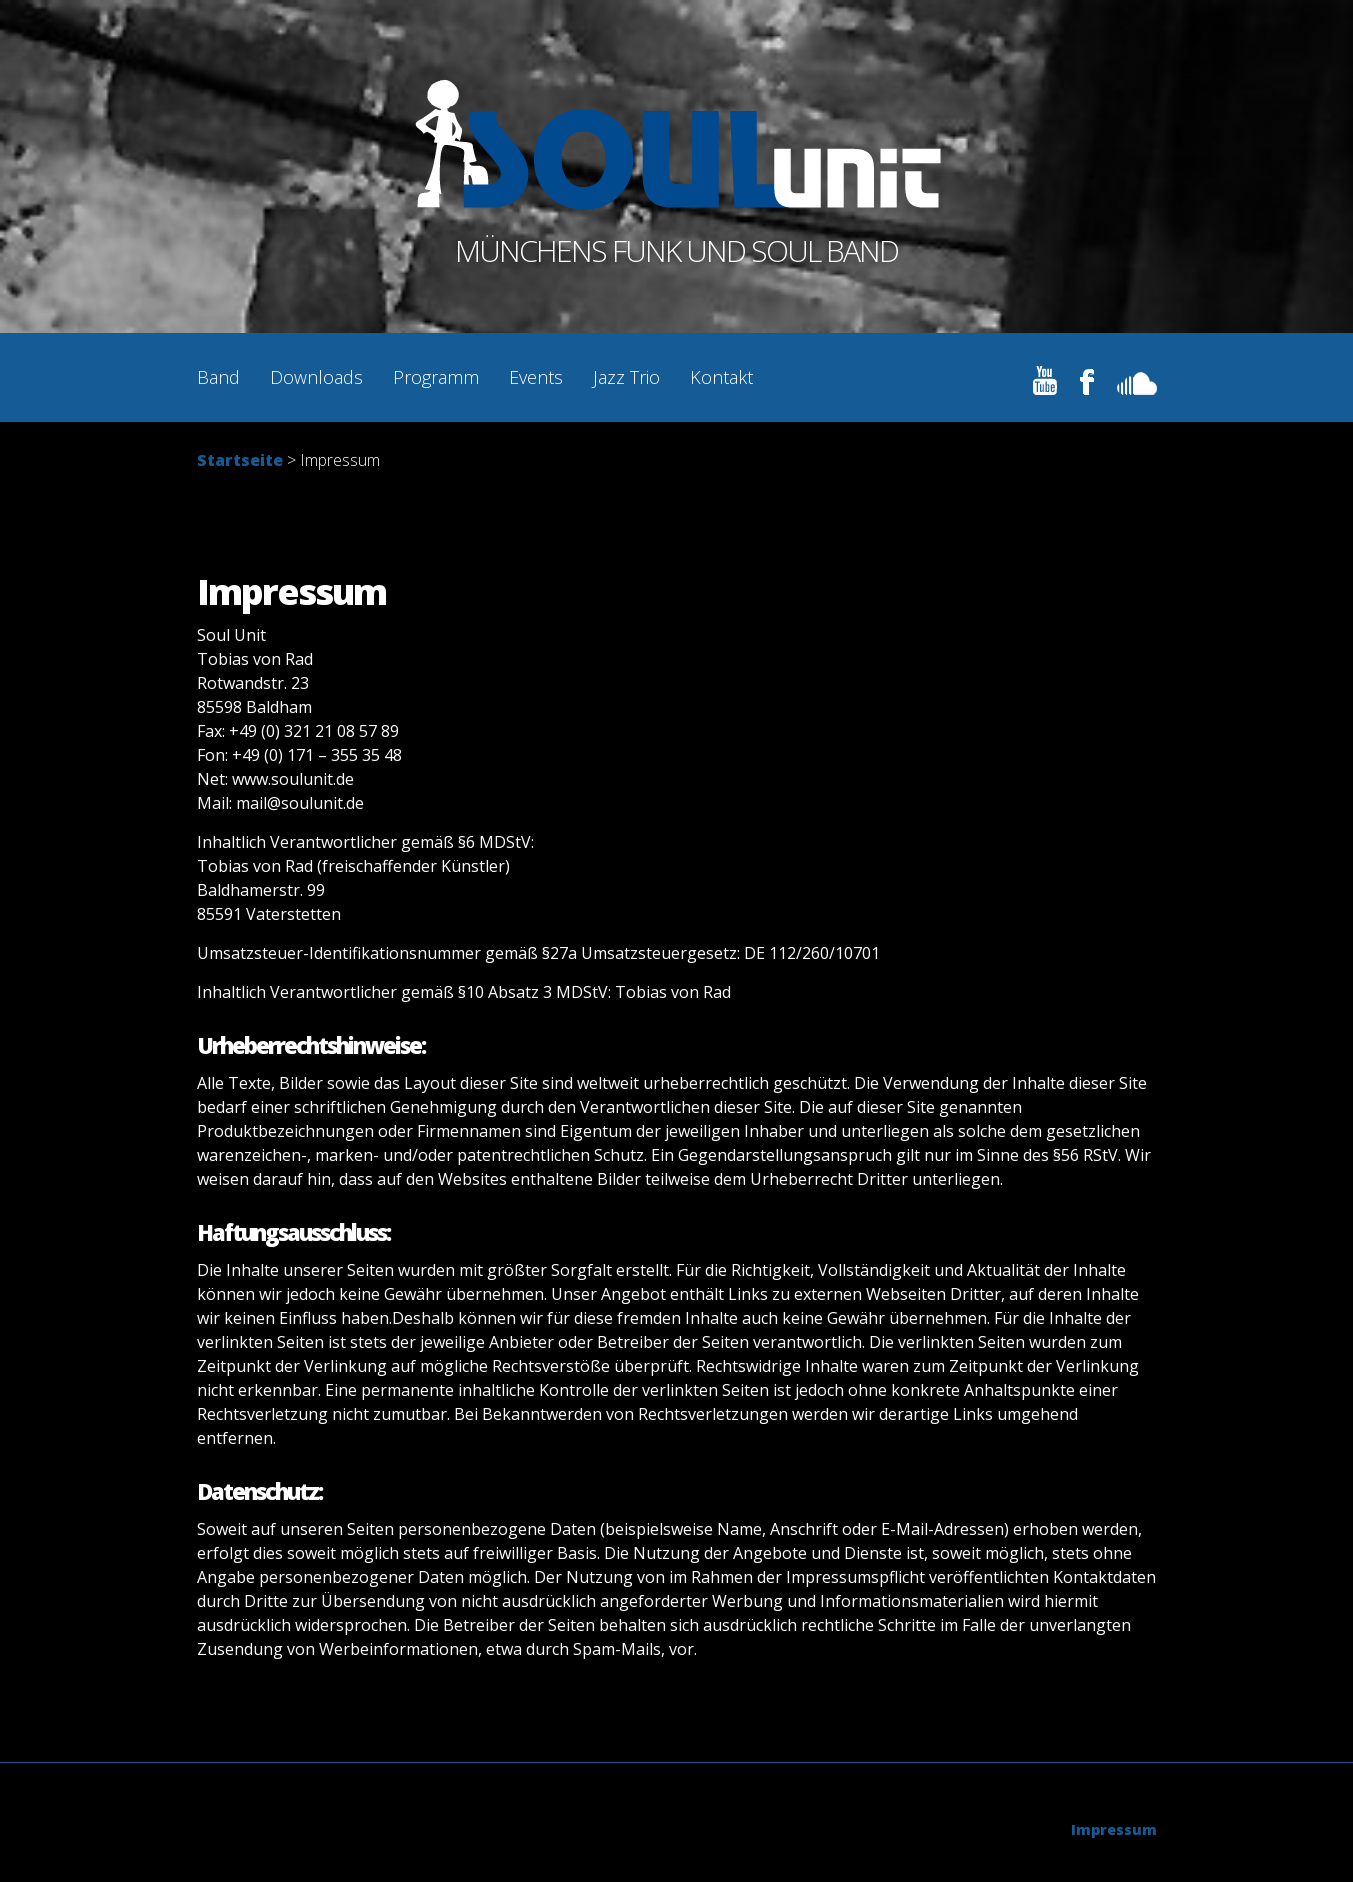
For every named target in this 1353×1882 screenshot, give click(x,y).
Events (536, 377)
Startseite (240, 460)
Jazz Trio (626, 377)
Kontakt (721, 377)
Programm (436, 377)
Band (218, 377)
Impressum (1114, 1829)
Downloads (316, 377)
